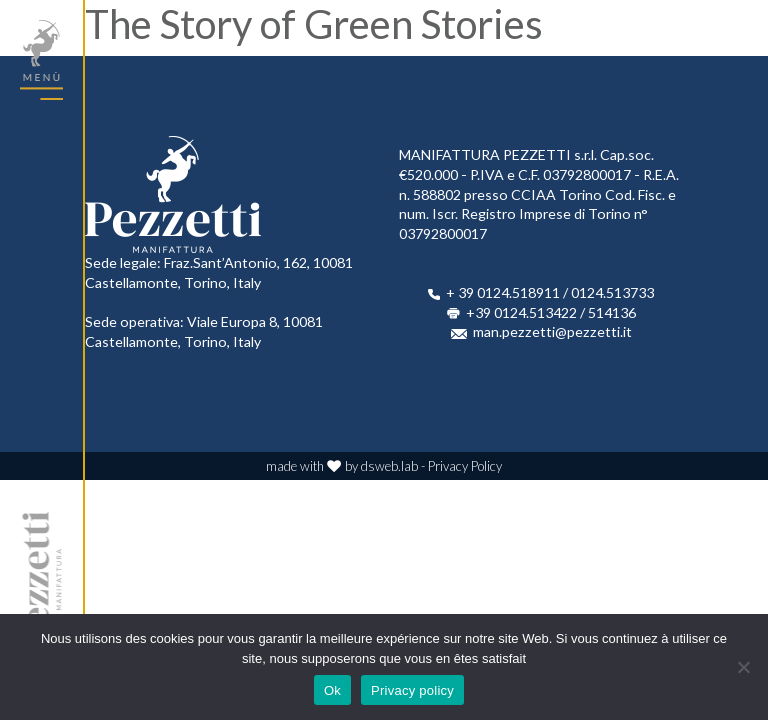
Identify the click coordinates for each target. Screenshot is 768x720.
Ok (332, 690)
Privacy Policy (465, 466)
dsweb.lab (389, 466)
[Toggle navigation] (41, 60)
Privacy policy (412, 690)
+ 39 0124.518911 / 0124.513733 (550, 292)
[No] (743, 667)
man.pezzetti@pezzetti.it (552, 331)
